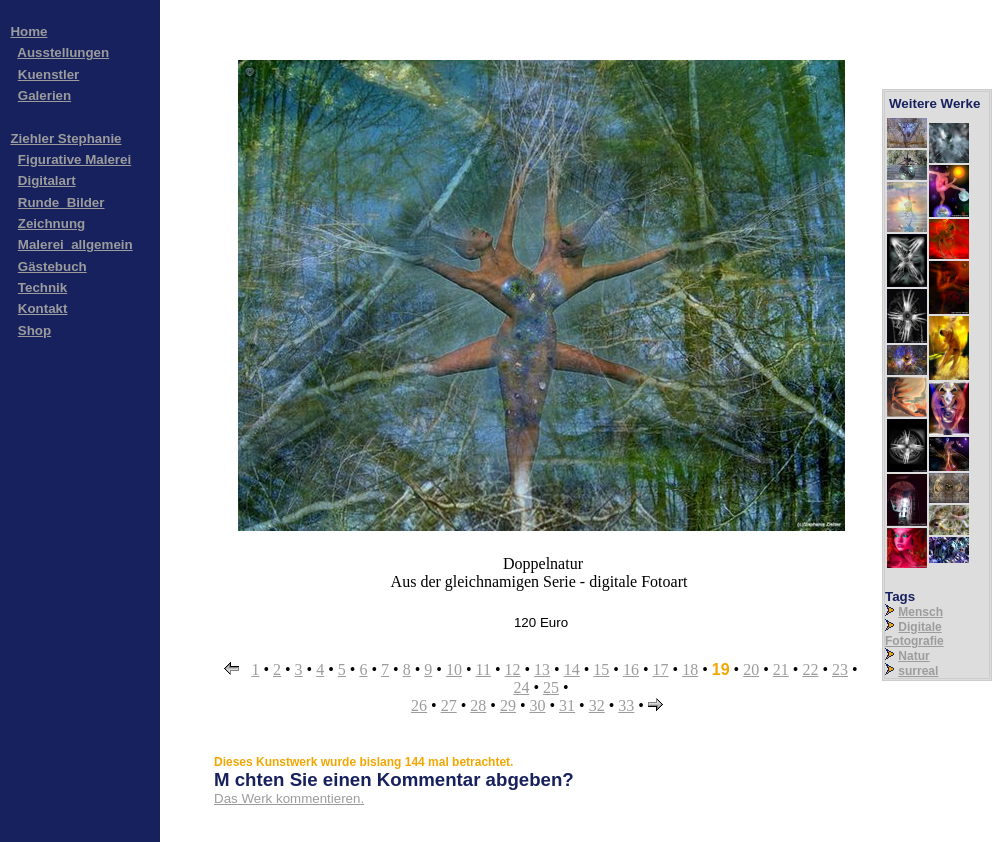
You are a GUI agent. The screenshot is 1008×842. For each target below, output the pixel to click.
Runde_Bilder (61, 202)
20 (751, 669)
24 (521, 687)
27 (449, 705)
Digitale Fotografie (914, 634)
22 (810, 669)
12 (513, 669)
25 (551, 687)
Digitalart (47, 180)
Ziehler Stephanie (65, 138)
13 (542, 669)
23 (840, 669)
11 (482, 669)
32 (597, 705)
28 (478, 705)
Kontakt (43, 308)
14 (572, 669)
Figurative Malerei (74, 159)
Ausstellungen (63, 52)
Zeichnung (51, 223)
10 (454, 669)
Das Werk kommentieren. (289, 798)
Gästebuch (52, 266)
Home (28, 31)
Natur (913, 656)
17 (661, 669)
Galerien (44, 95)
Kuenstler (48, 74)
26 (419, 705)
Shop (34, 330)
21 (781, 669)
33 (626, 705)
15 (601, 669)
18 (690, 669)
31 (567, 705)
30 (538, 705)
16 (631, 669)
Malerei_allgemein (75, 244)
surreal (918, 671)
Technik (42, 287)
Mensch (920, 612)
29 (508, 705)
